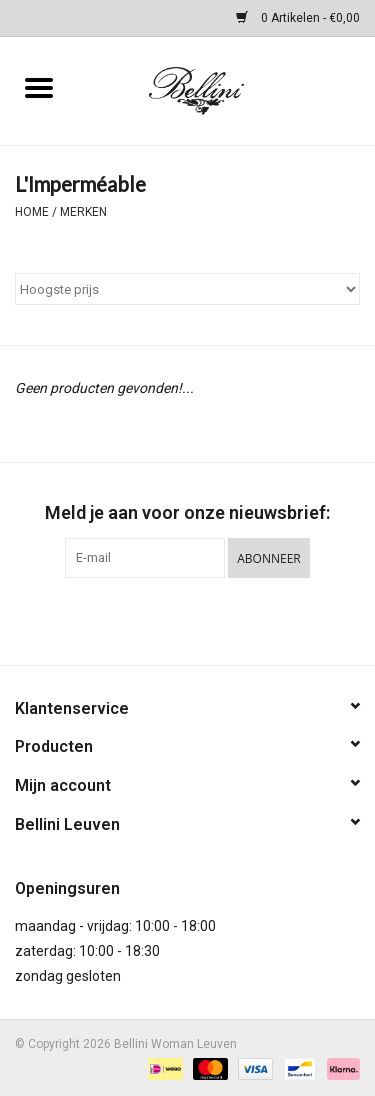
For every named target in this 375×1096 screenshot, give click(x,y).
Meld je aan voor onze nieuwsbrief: (187, 512)
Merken (83, 212)
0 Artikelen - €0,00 (298, 18)
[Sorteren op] (187, 289)
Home (32, 212)
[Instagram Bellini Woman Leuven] (205, 619)
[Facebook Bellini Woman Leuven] (170, 619)
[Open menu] (39, 87)
